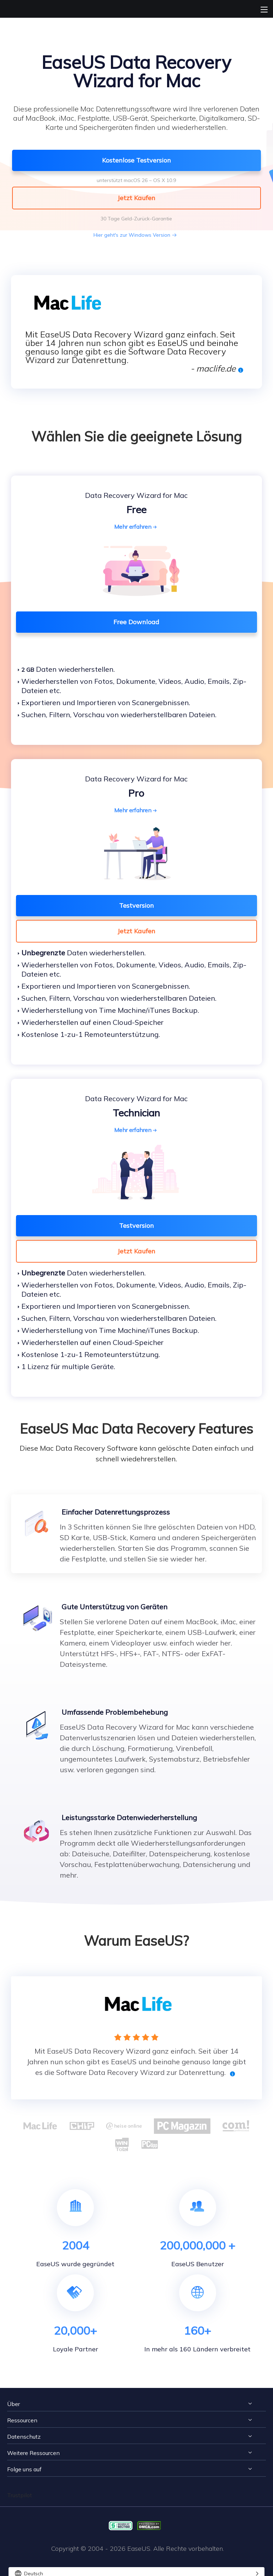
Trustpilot (19, 2495)
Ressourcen (22, 2420)
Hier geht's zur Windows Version (131, 235)
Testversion (136, 905)
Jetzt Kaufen (136, 931)
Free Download (136, 622)
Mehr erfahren (136, 526)
